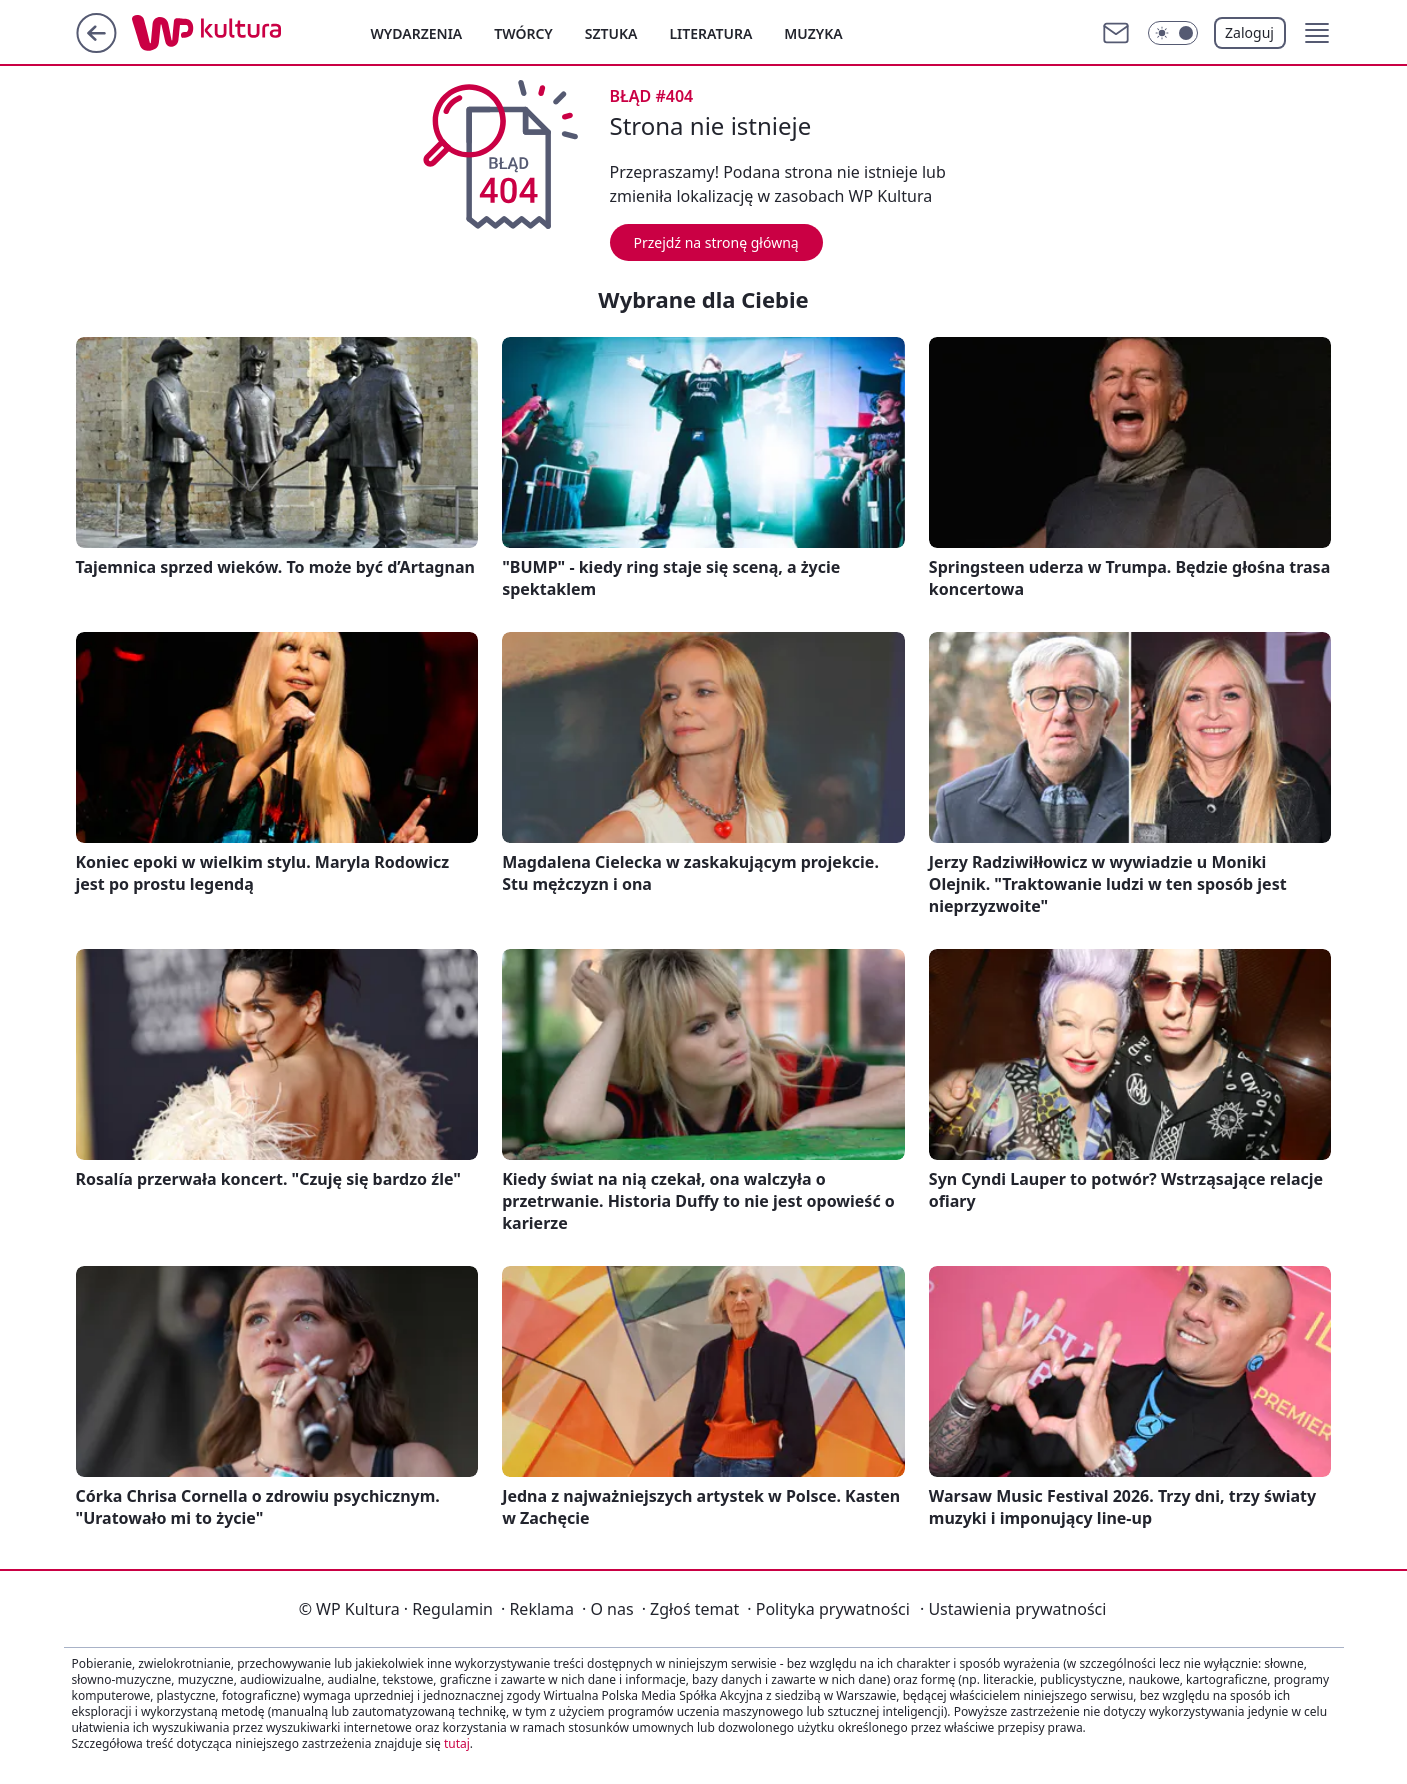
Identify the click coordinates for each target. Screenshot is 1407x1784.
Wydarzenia (417, 33)
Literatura (710, 33)
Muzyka (813, 33)
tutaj (457, 1743)
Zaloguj (1249, 32)
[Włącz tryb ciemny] (1173, 33)
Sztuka (611, 33)
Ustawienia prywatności (1013, 1609)
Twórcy (523, 33)
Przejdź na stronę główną (716, 242)
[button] (1317, 33)
